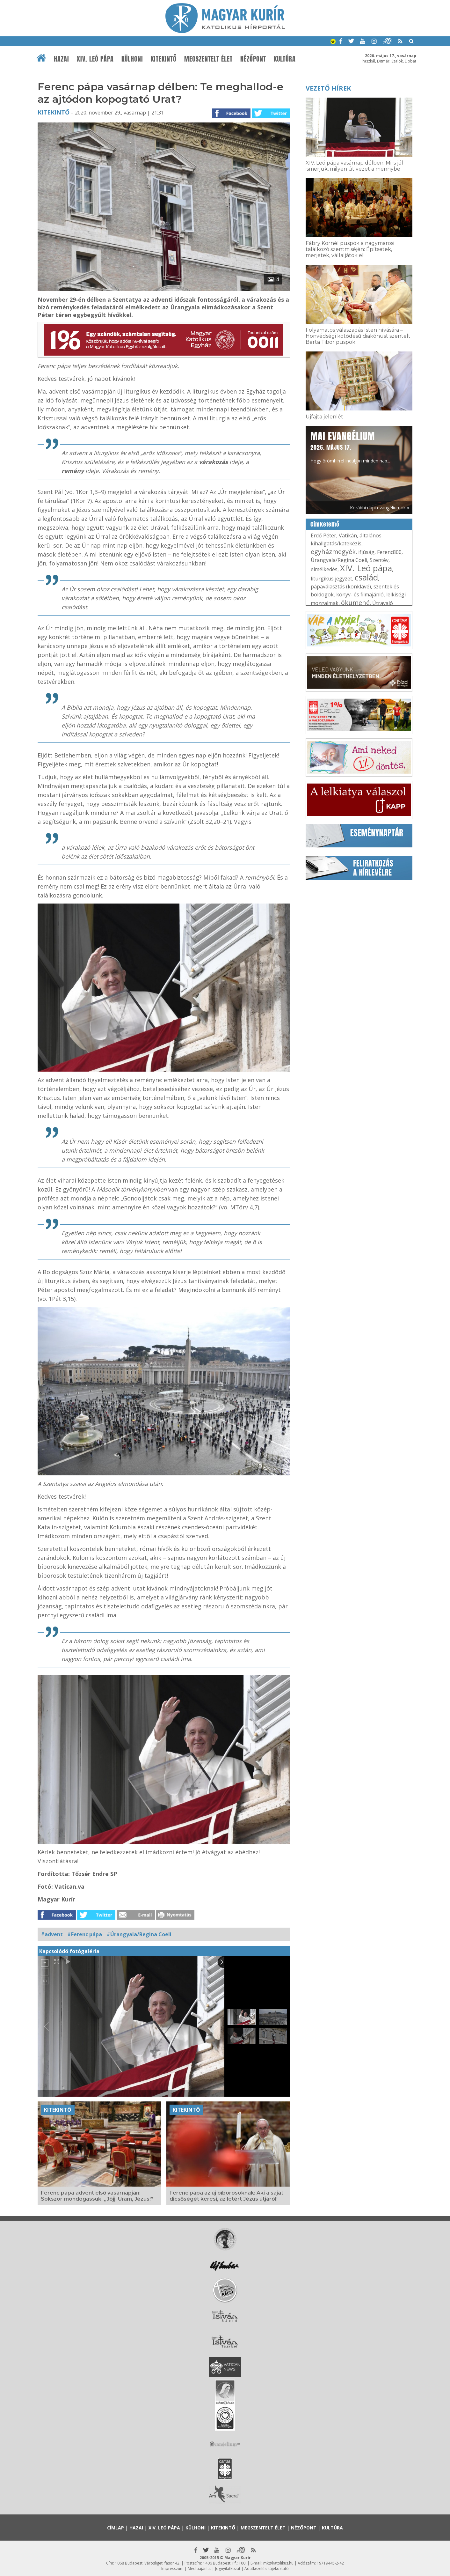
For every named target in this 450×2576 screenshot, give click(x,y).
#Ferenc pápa (84, 1934)
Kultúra (285, 59)
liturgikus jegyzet (331, 578)
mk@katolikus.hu (278, 2563)
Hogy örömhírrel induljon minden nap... (350, 446)
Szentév (379, 560)
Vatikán (348, 535)
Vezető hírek (328, 88)
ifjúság (366, 552)
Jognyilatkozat (227, 2568)
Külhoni (132, 59)
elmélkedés (324, 569)
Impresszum (172, 2568)
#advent (52, 1934)
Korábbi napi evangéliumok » (379, 508)
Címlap (115, 2528)
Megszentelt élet (208, 59)
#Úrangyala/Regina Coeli (138, 1934)
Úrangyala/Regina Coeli (339, 560)
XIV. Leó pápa (95, 59)
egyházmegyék (333, 551)
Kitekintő (164, 59)
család (366, 577)
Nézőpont (253, 59)
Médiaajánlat (199, 2568)
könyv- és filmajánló (360, 594)
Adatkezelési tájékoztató (266, 2568)
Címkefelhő (324, 524)
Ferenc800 (389, 552)
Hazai (61, 59)
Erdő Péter (323, 535)
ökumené (355, 602)
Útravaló (382, 603)
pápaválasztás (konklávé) (341, 586)
